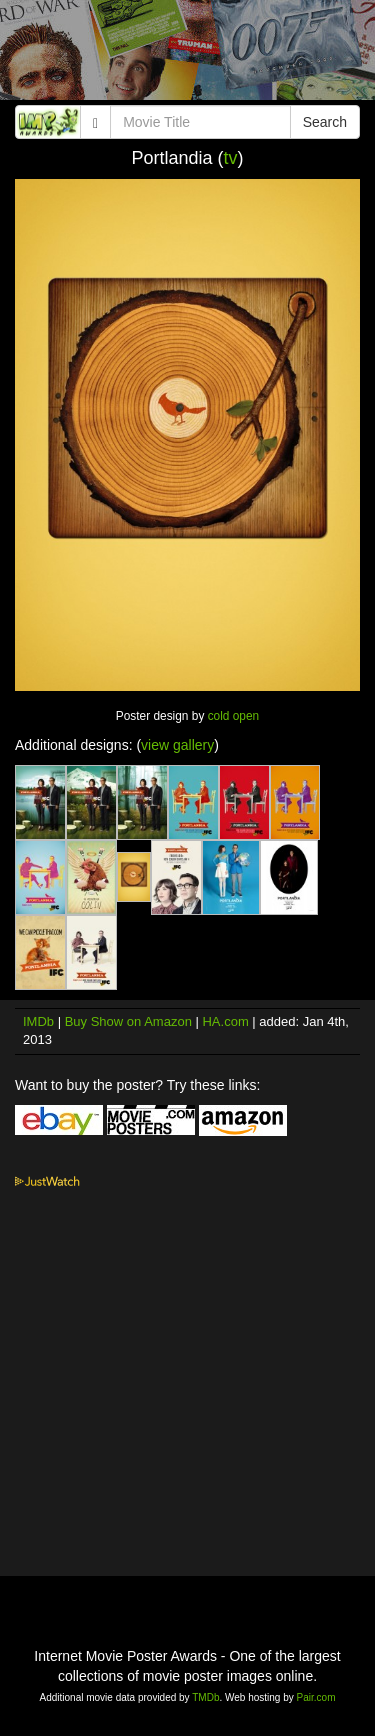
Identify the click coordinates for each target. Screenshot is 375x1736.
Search (325, 122)
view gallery (177, 745)
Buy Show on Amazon (128, 1021)
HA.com (225, 1021)
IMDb (38, 1021)
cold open (234, 716)
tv (231, 158)
